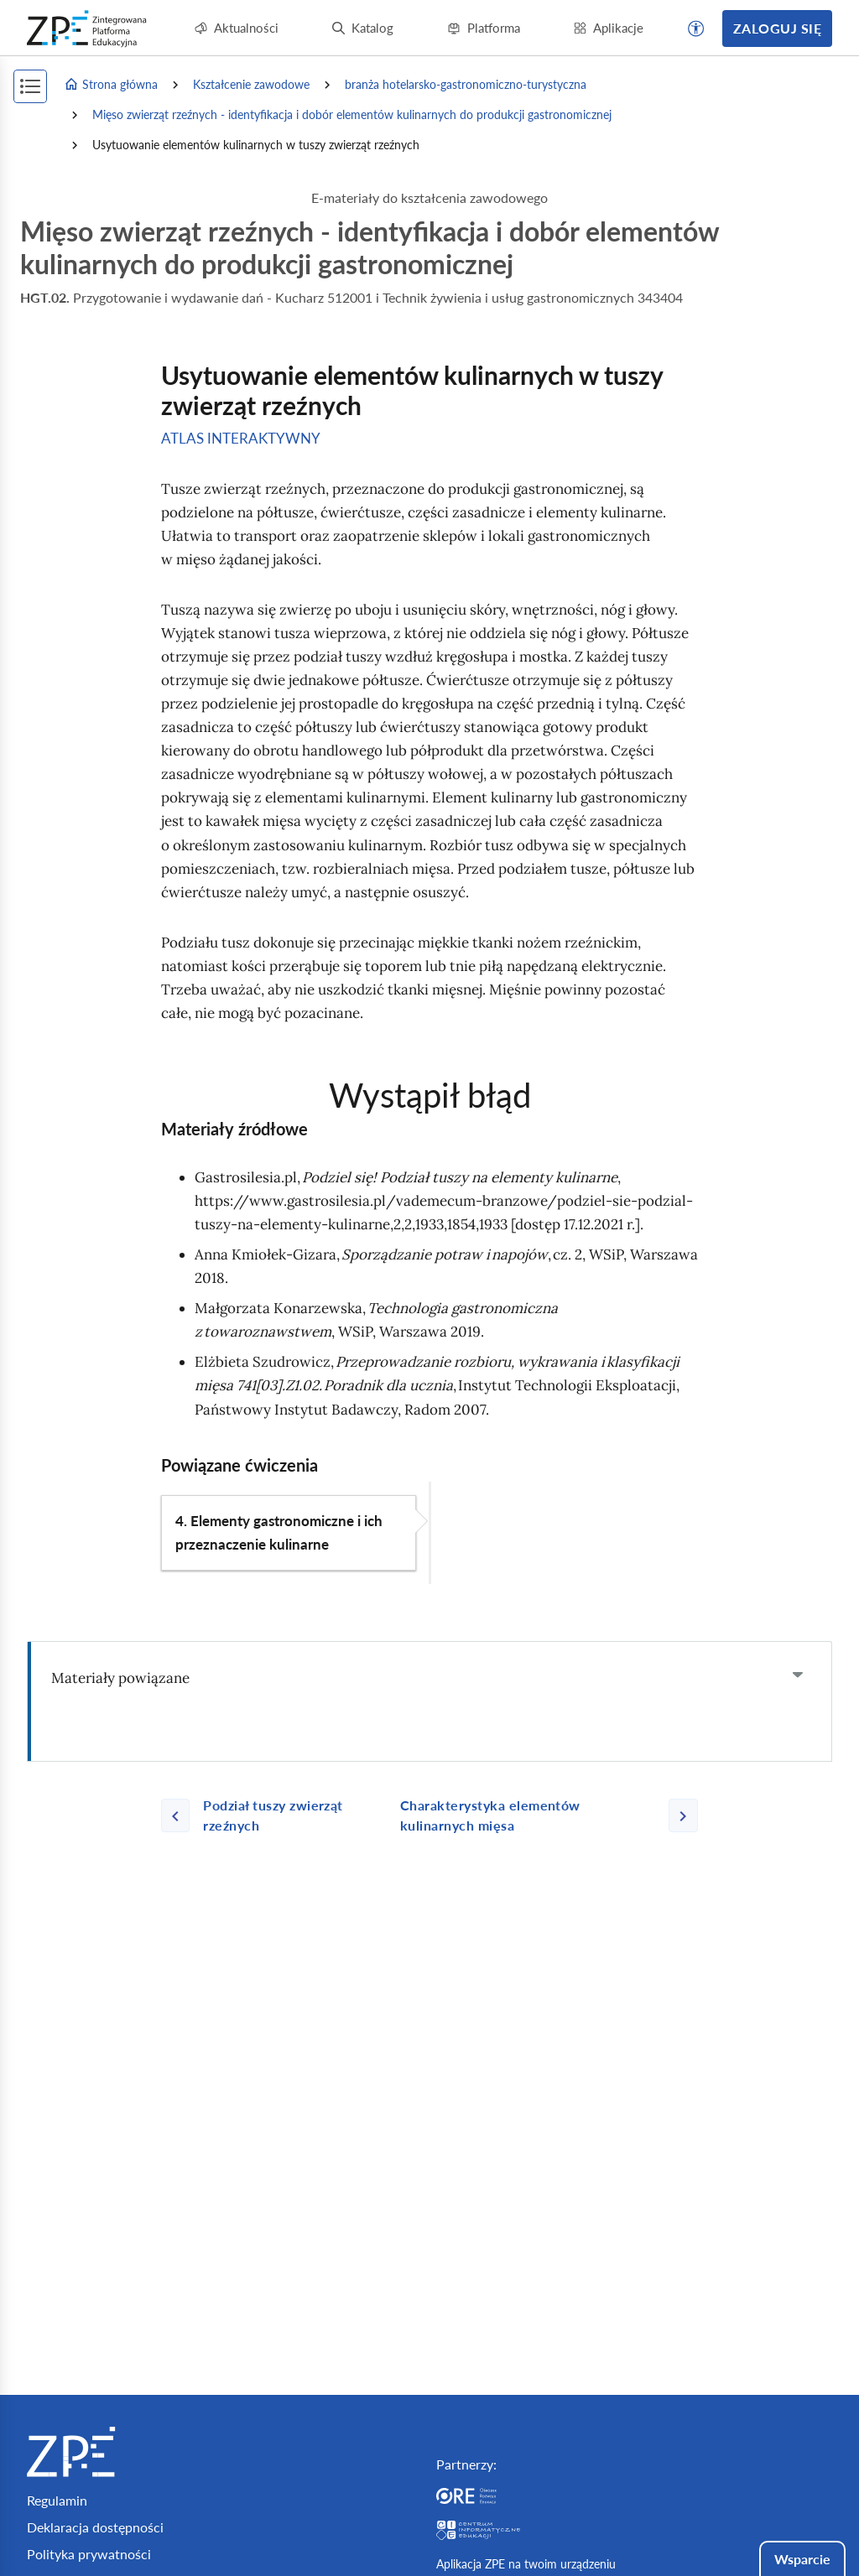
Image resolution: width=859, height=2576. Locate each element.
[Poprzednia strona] (274, 1815)
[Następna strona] (542, 1815)
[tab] (429, 1678)
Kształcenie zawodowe (251, 84)
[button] (696, 28)
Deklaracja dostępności (95, 2527)
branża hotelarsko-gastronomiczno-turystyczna (465, 84)
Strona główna (111, 84)
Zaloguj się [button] (777, 28)
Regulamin (57, 2500)
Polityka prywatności (89, 2554)
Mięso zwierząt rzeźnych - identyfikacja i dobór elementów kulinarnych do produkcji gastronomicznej (352, 114)
